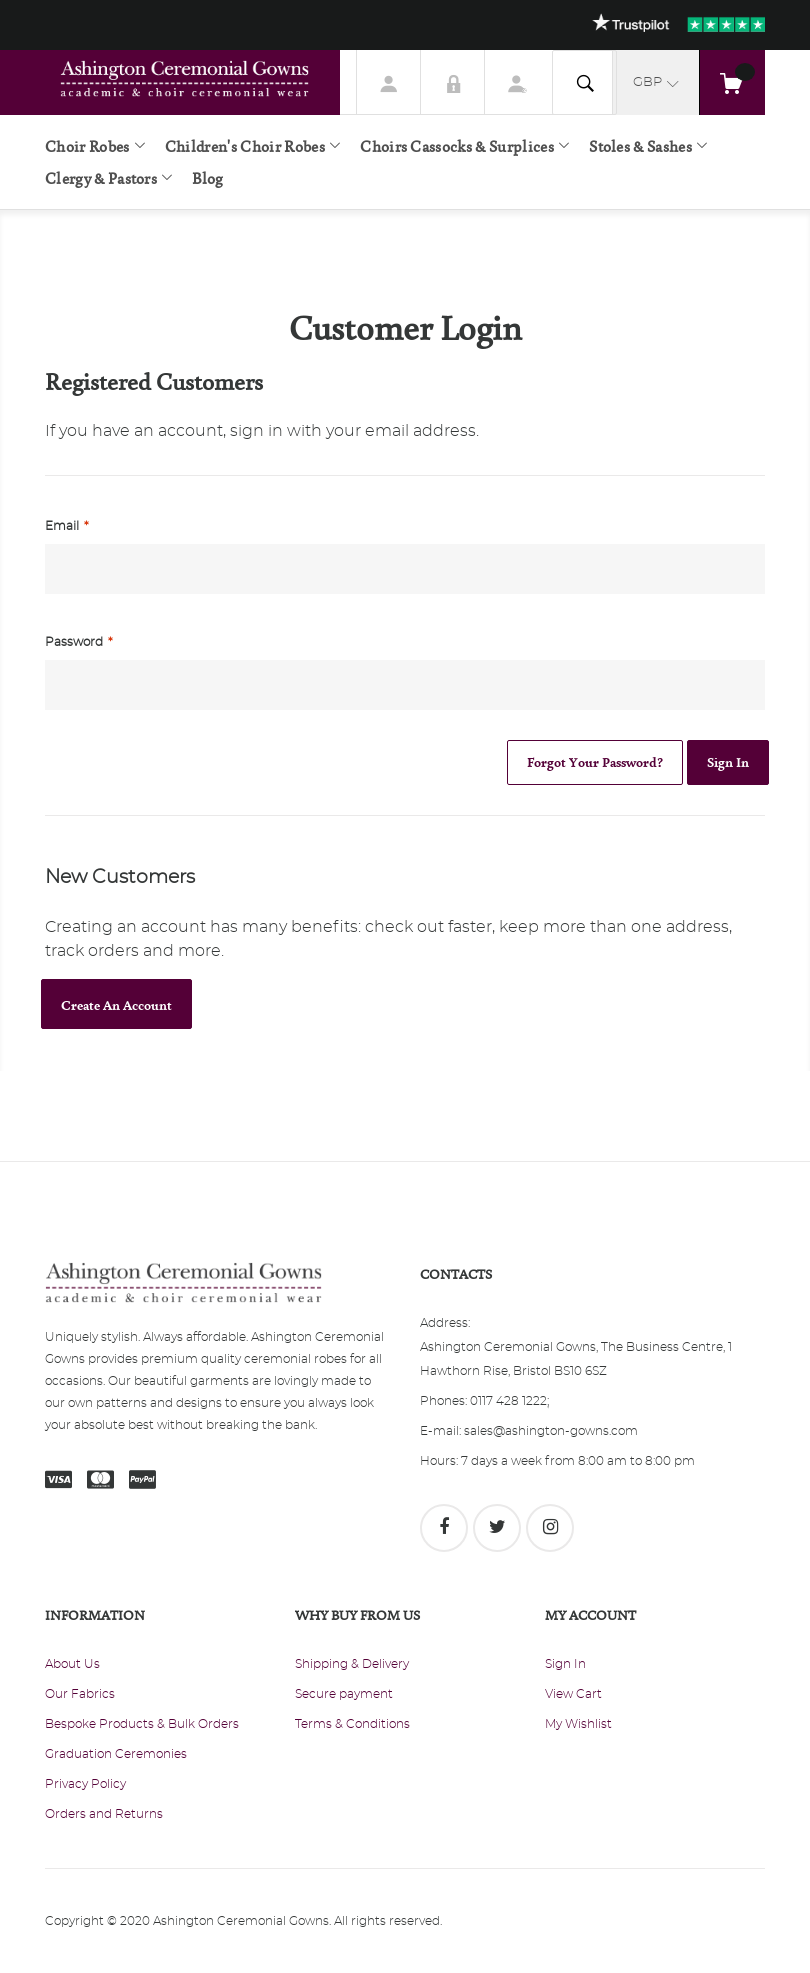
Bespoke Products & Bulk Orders (142, 1724)
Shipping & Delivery (352, 1664)
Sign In (453, 82)
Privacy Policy (85, 1784)
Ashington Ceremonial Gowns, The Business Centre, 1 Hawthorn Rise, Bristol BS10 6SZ (576, 1359)
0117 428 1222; (509, 1401)
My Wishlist (578, 1724)
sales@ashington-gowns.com (551, 1431)
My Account (389, 82)
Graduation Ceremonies (116, 1754)
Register (517, 82)
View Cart (573, 1694)
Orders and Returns (104, 1814)
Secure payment (344, 1694)
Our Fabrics (80, 1694)
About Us (72, 1664)
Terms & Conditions (352, 1724)
